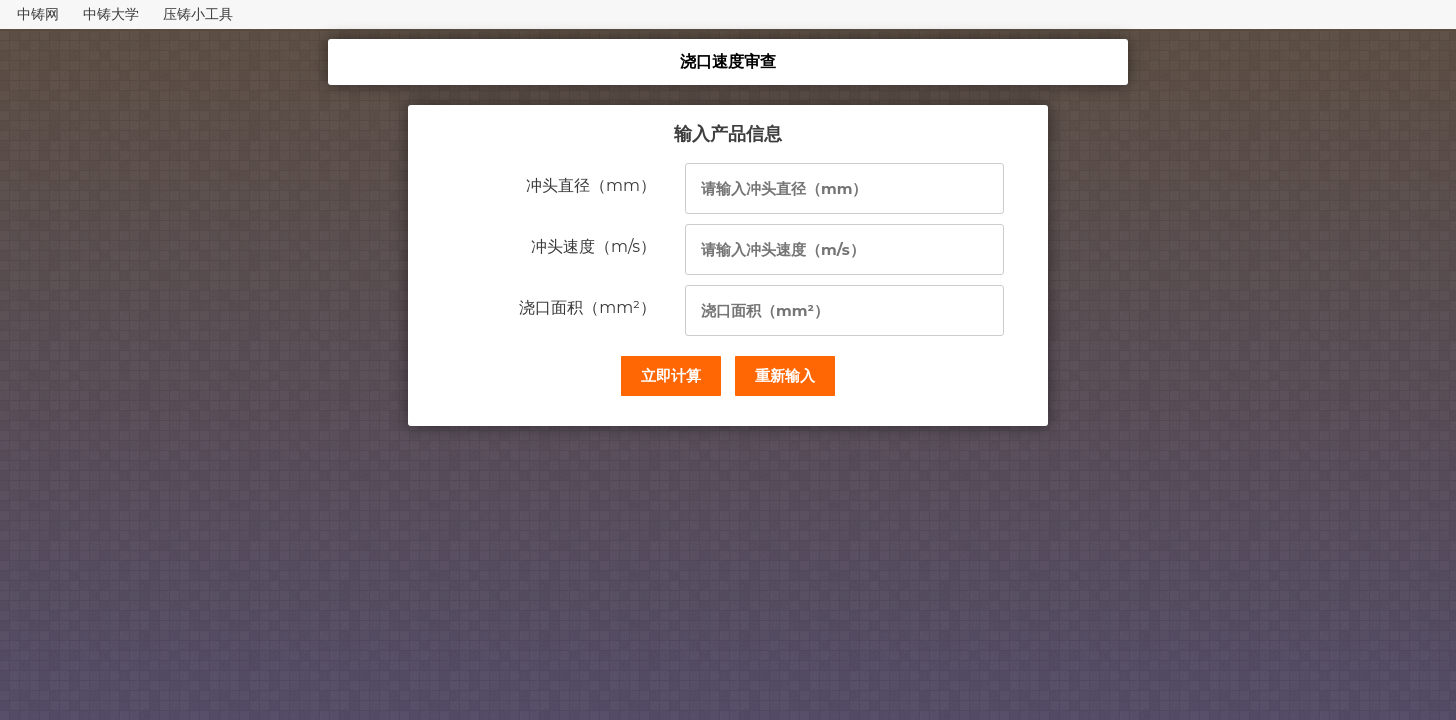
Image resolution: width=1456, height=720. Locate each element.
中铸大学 (111, 14)
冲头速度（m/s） (593, 246)
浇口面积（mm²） (587, 307)
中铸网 (38, 14)
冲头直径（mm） (591, 185)
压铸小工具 (198, 14)
